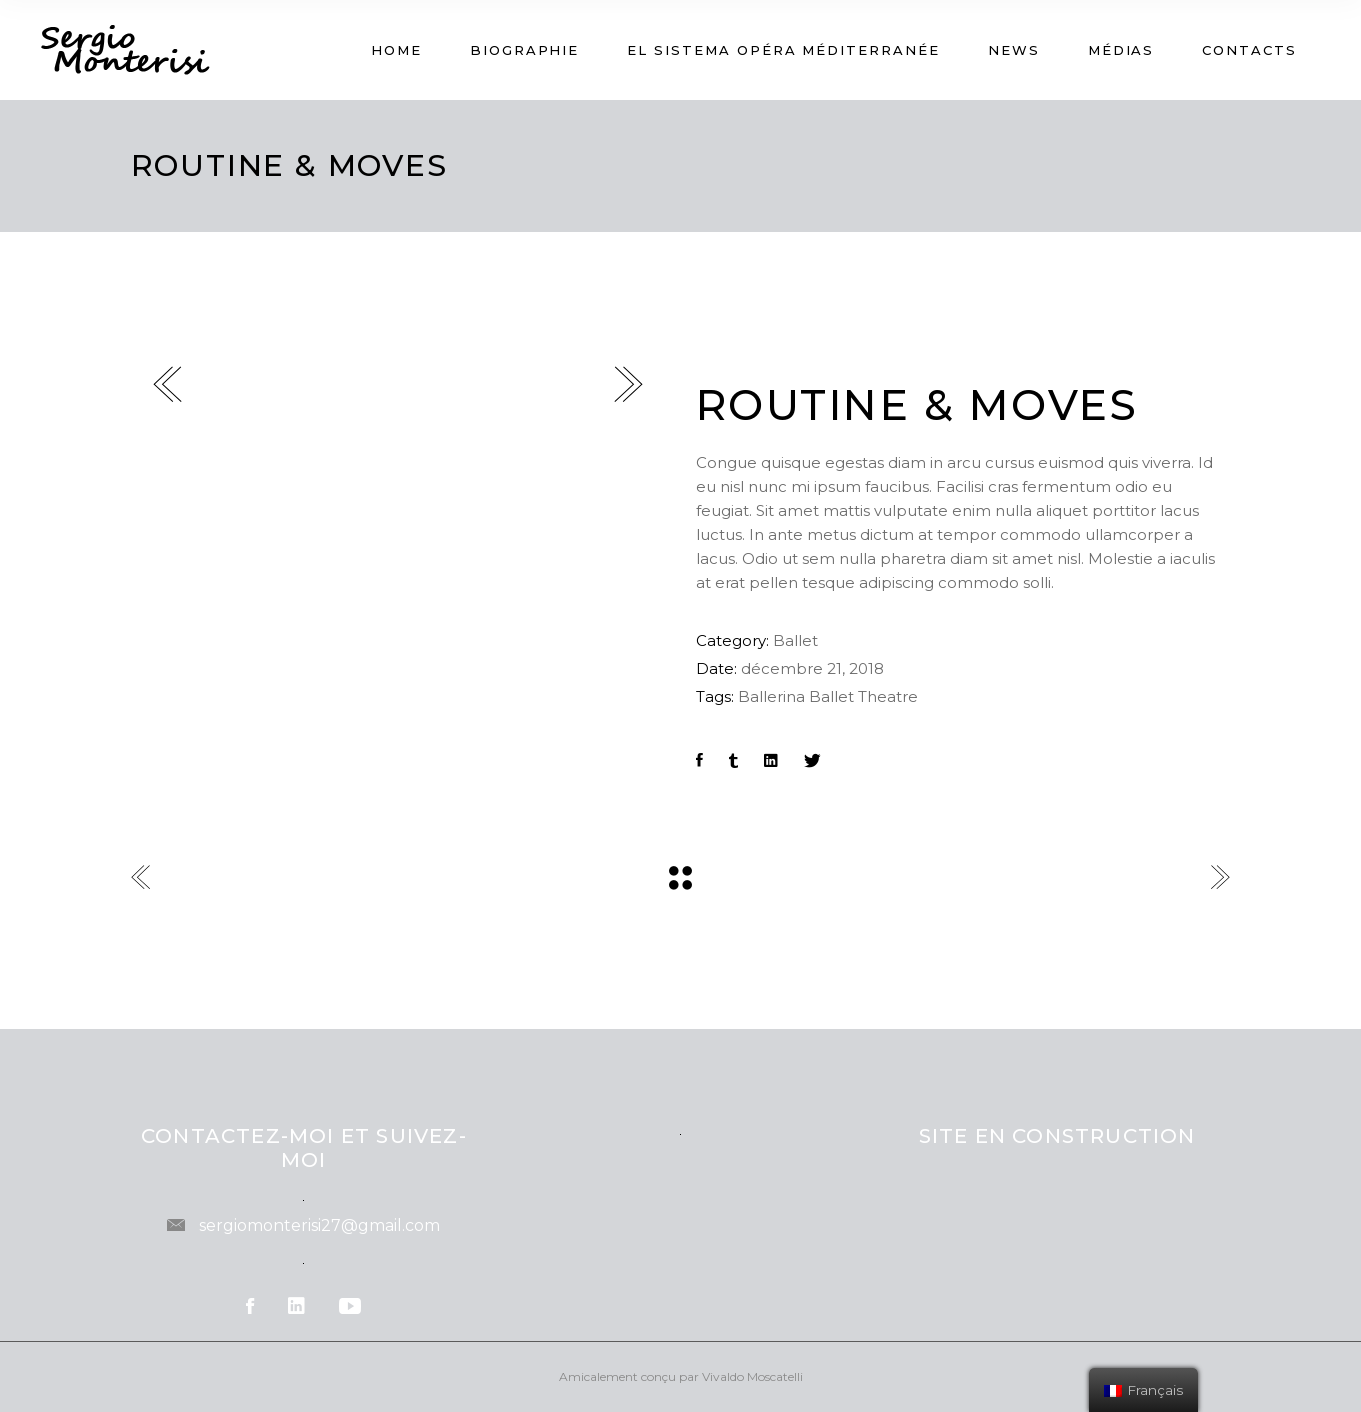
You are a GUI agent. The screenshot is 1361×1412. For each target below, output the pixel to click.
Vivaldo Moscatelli (752, 1376)
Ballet (795, 640)
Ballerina (771, 696)
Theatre (888, 696)
